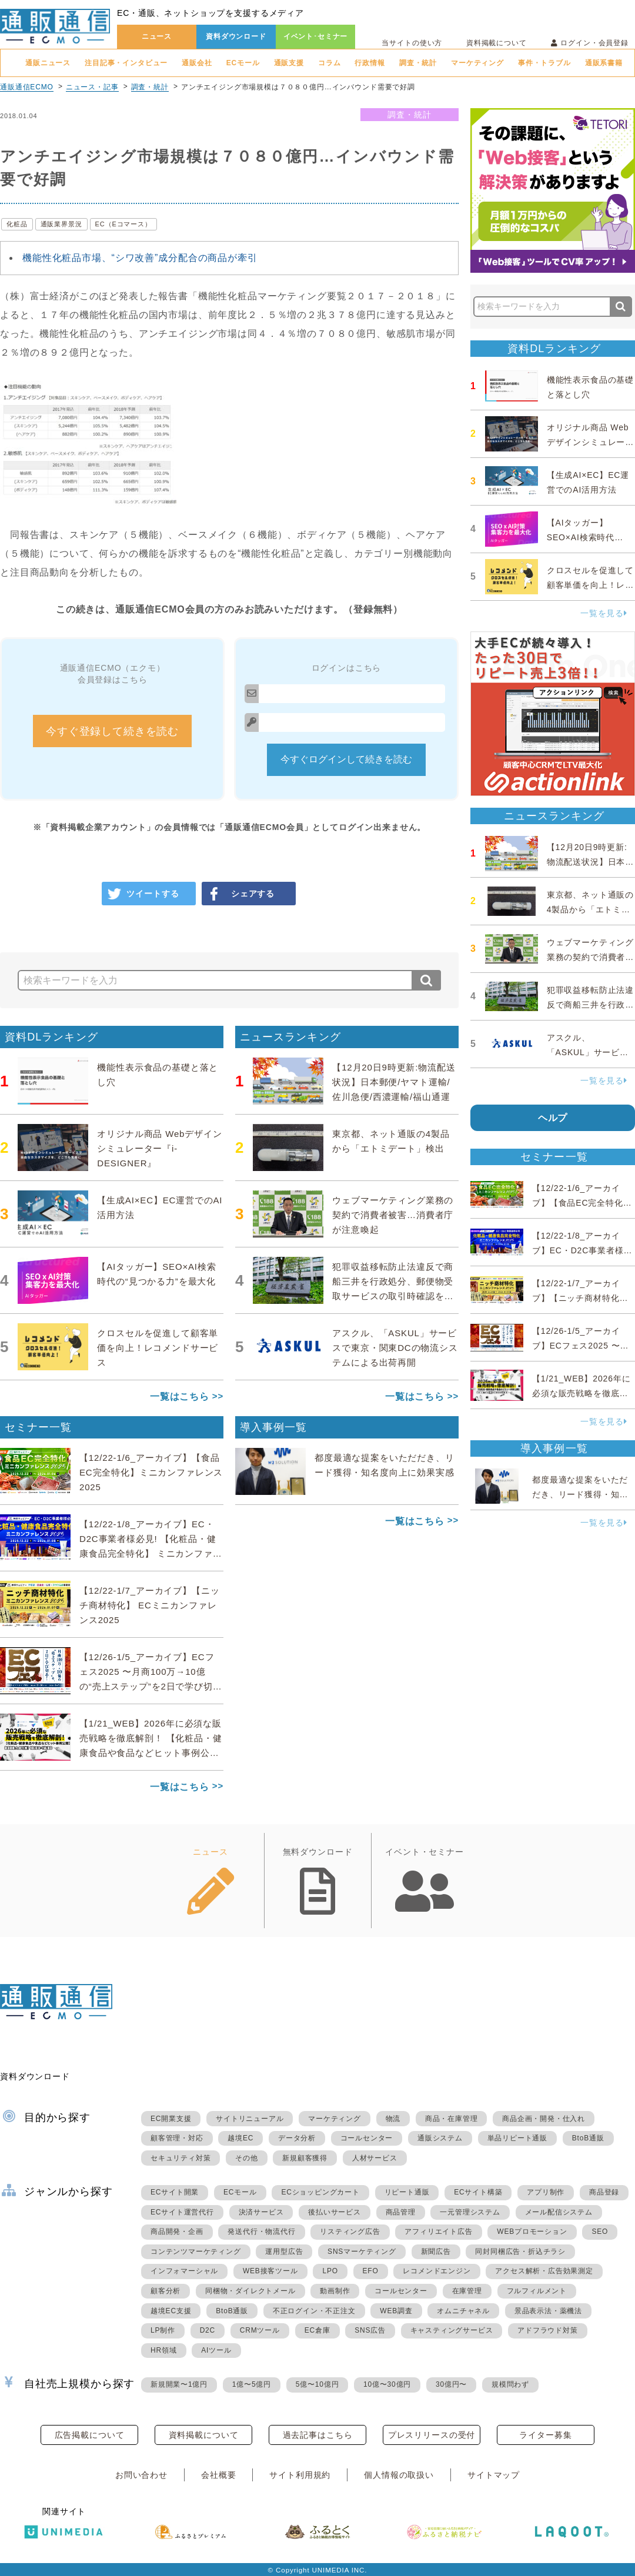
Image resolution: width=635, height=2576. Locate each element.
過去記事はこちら (318, 2435)
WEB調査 (396, 2311)
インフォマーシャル (184, 2271)
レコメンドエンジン (436, 2271)
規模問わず (510, 2384)
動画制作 (335, 2291)
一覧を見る (603, 613)
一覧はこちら (179, 1396)
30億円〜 (451, 2384)
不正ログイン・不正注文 (314, 2311)
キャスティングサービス (451, 2330)
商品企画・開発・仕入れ (543, 2119)
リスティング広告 (350, 2231)
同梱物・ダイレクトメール (250, 2291)
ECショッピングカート (320, 2192)
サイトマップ (493, 2475)
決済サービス (261, 2212)
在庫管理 (467, 2291)
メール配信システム (559, 2212)
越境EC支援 (171, 2311)
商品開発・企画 (177, 2231)
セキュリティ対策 (180, 2158)
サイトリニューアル (249, 2119)
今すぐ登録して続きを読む (112, 731)
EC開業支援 (171, 2119)
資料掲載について (496, 42)
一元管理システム (470, 2212)
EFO (371, 2271)
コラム (329, 63)
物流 (393, 2119)
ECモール (243, 63)
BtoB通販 (588, 2138)
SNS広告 (370, 2330)
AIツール (216, 2350)
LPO (329, 2271)
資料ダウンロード (236, 36)
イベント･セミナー (315, 36)
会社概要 (218, 2475)
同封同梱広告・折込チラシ (520, 2251)
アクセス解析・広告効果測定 (544, 2271)
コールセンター (366, 2138)
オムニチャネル (463, 2311)
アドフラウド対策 (547, 2330)
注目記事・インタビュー (126, 63)
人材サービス (374, 2158)
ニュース (157, 36)
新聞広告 (436, 2251)
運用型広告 (284, 2251)
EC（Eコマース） (123, 224)
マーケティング (477, 63)
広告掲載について (90, 2435)
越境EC (240, 2138)
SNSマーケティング (361, 2251)
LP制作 (163, 2330)
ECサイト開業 (175, 2192)
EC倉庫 (317, 2330)
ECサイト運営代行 (182, 2212)
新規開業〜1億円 (179, 2384)
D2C (207, 2330)
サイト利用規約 (299, 2475)
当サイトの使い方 (412, 42)
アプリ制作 (545, 2192)
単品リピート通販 (517, 2138)
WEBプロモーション (532, 2231)
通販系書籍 (604, 63)
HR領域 (164, 2350)
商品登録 (604, 2192)
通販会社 (197, 63)
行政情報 (370, 63)
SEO (599, 2231)
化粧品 (17, 224)
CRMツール (260, 2330)
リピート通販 (407, 2192)
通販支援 (289, 63)
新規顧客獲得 (304, 2158)
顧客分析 (166, 2291)
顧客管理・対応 (177, 2138)
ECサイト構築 (478, 2192)
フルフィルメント (537, 2291)
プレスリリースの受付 (431, 2435)
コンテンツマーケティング (196, 2251)
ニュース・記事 (92, 87)
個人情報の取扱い (399, 2475)
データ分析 (297, 2138)
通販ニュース (48, 63)
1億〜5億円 (251, 2384)
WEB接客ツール (270, 2271)
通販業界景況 (61, 224)
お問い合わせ (141, 2475)
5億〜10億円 (317, 2384)
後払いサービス (334, 2212)
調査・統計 (418, 63)
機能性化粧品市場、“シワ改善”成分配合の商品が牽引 (140, 258)
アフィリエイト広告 (438, 2231)
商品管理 (401, 2212)
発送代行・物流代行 (261, 2231)
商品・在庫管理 (451, 2119)
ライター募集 (545, 2435)
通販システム (440, 2138)
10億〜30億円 (387, 2384)
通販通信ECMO (27, 87)
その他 (246, 2158)
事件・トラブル (544, 63)
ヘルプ (553, 1118)
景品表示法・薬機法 (548, 2311)
